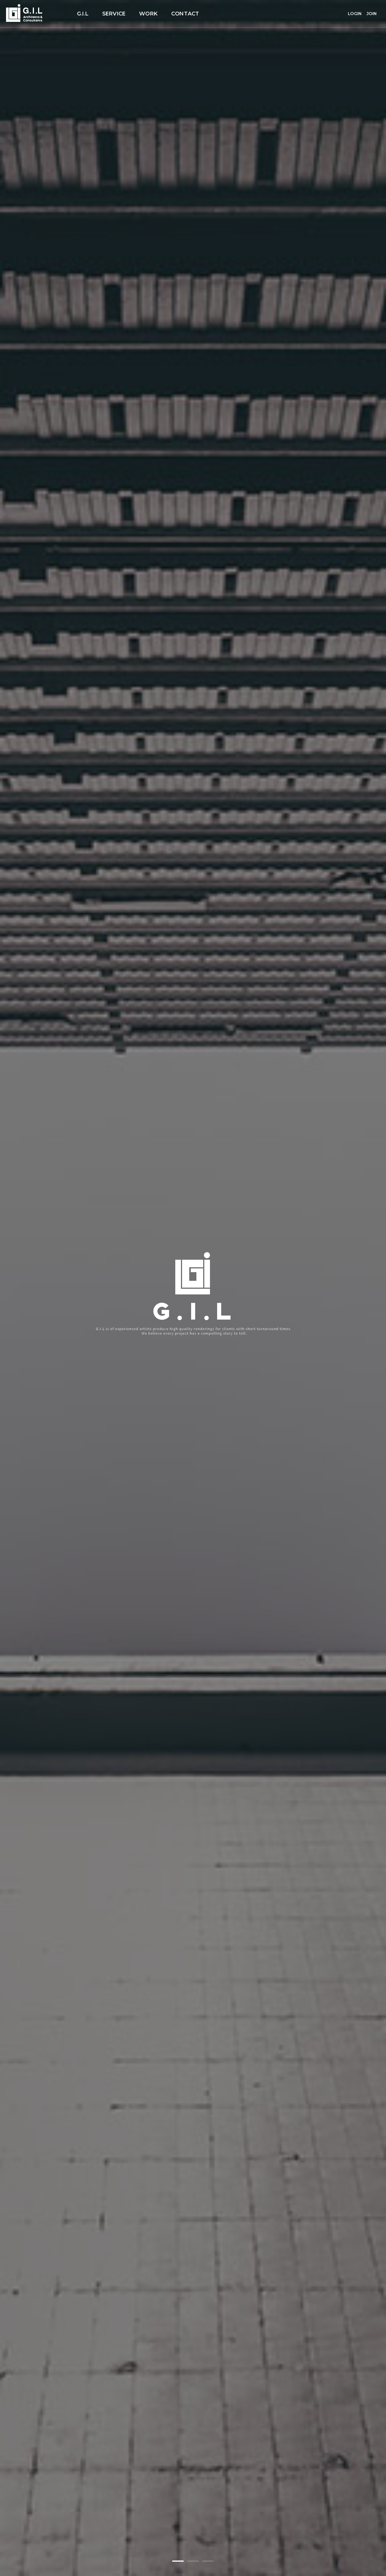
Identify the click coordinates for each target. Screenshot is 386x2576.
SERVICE (114, 13)
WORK (148, 13)
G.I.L (83, 13)
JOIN (371, 13)
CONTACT (185, 13)
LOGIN (354, 13)
